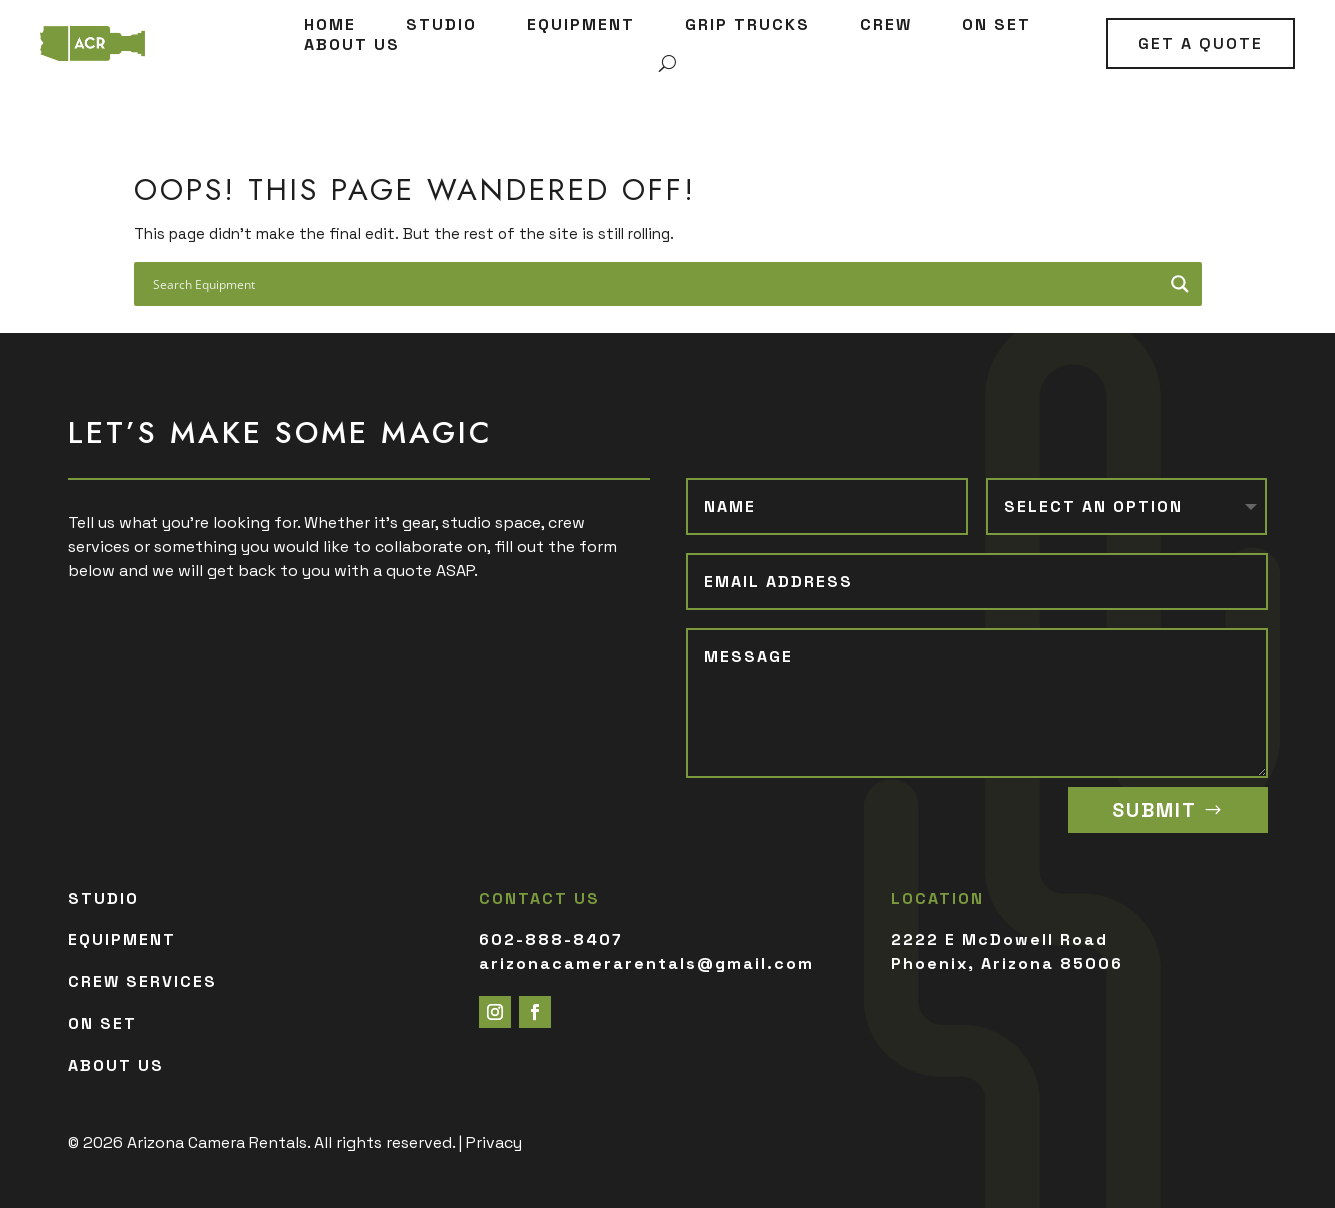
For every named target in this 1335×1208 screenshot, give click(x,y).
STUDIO (441, 25)
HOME (330, 25)
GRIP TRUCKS (747, 25)
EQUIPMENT (581, 25)
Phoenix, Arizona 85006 (1007, 963)
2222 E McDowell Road (999, 939)
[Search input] (655, 288)
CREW (886, 25)
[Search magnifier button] (1180, 288)
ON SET (996, 25)
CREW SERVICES (142, 981)
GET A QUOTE (1200, 43)
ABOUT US (352, 45)
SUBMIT (1154, 810)
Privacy (494, 1142)
